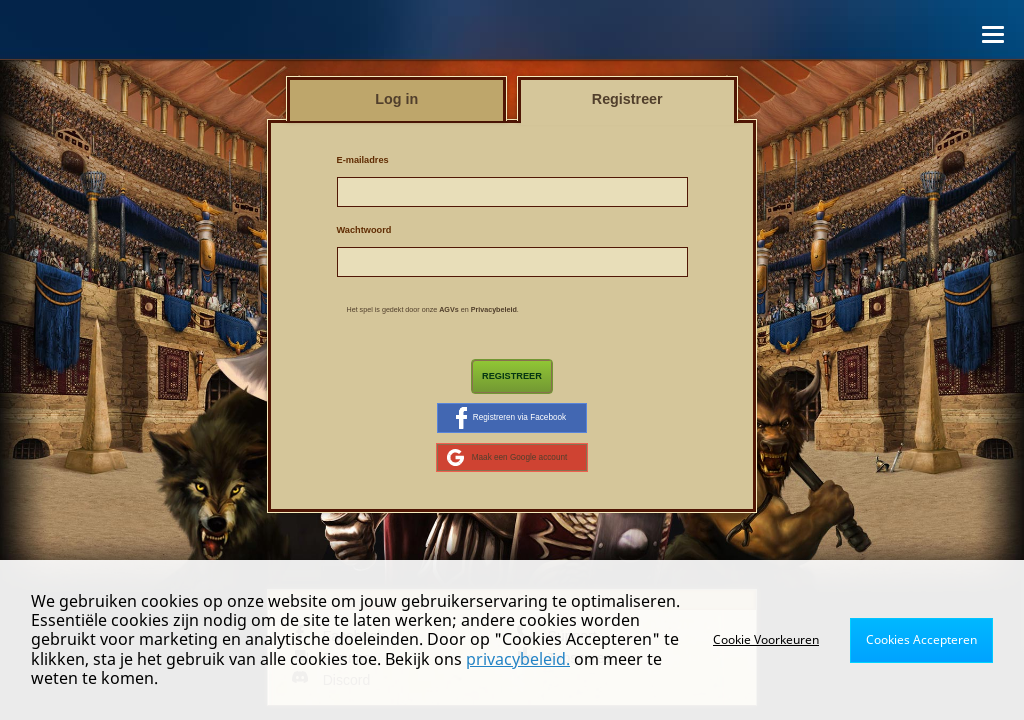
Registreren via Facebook (511, 418)
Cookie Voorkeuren (766, 639)
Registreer (512, 376)
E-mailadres (363, 160)
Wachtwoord (364, 230)
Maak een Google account (507, 457)
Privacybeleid (494, 310)
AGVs (449, 310)
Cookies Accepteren (921, 639)
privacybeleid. (518, 659)
